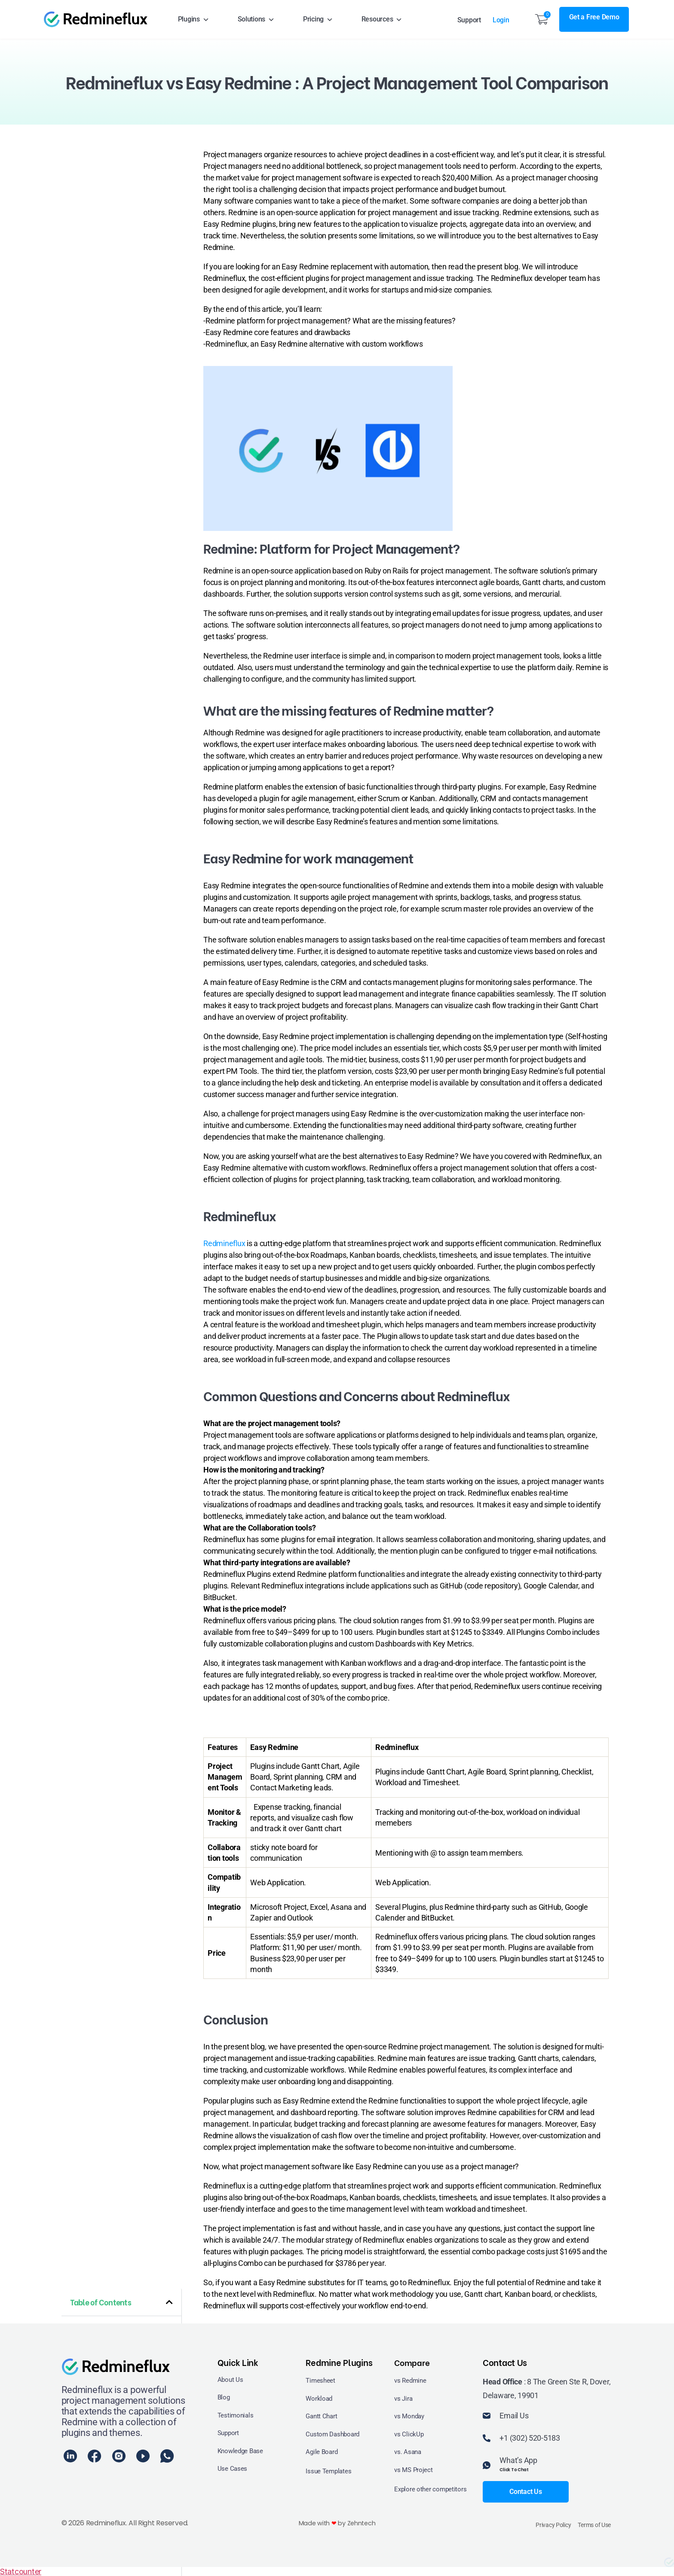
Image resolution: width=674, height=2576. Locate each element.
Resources (382, 19)
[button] (169, 2302)
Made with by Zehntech (337, 2523)
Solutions (256, 19)
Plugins (193, 19)
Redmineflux (224, 1243)
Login (504, 20)
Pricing (318, 19)
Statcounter (20, 2571)
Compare (413, 2362)
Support (469, 20)
